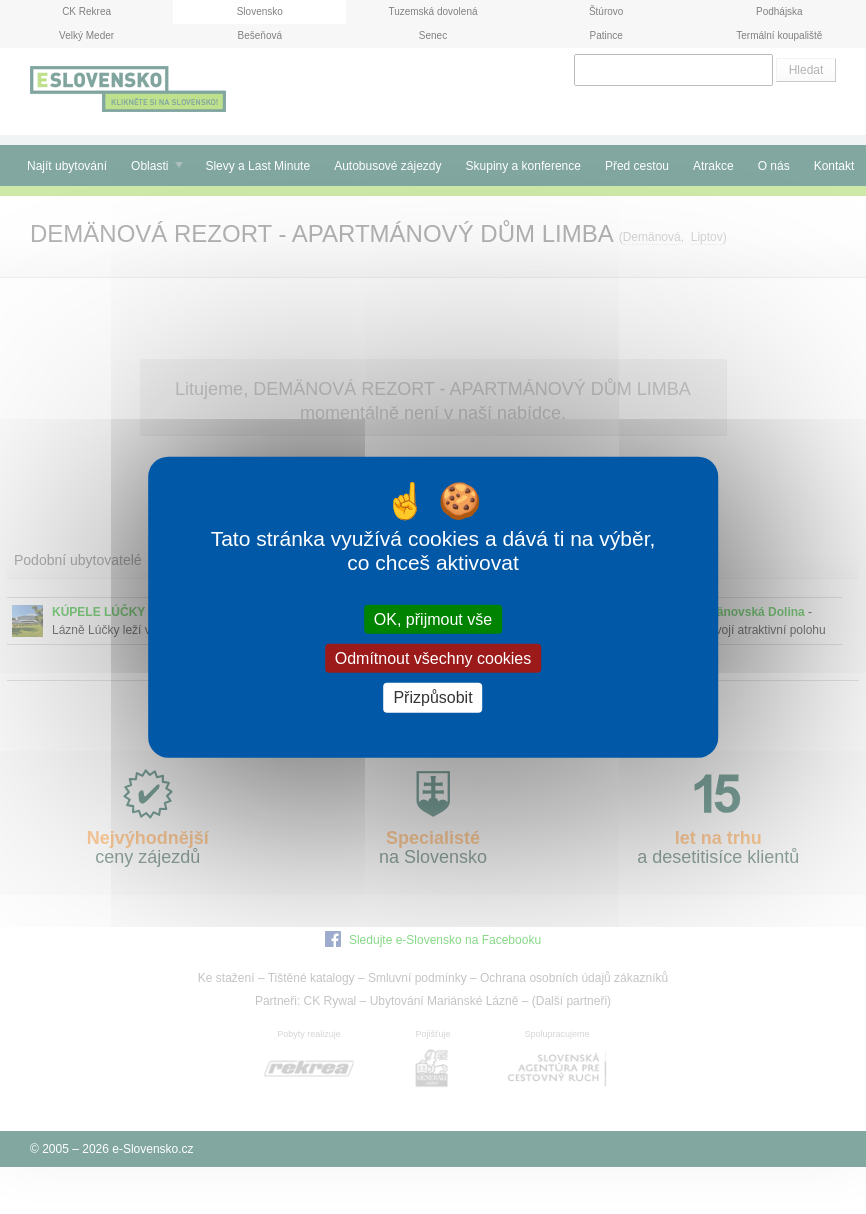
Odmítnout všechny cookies (433, 658)
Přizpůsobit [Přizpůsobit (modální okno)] (432, 697)
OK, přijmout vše (433, 619)
